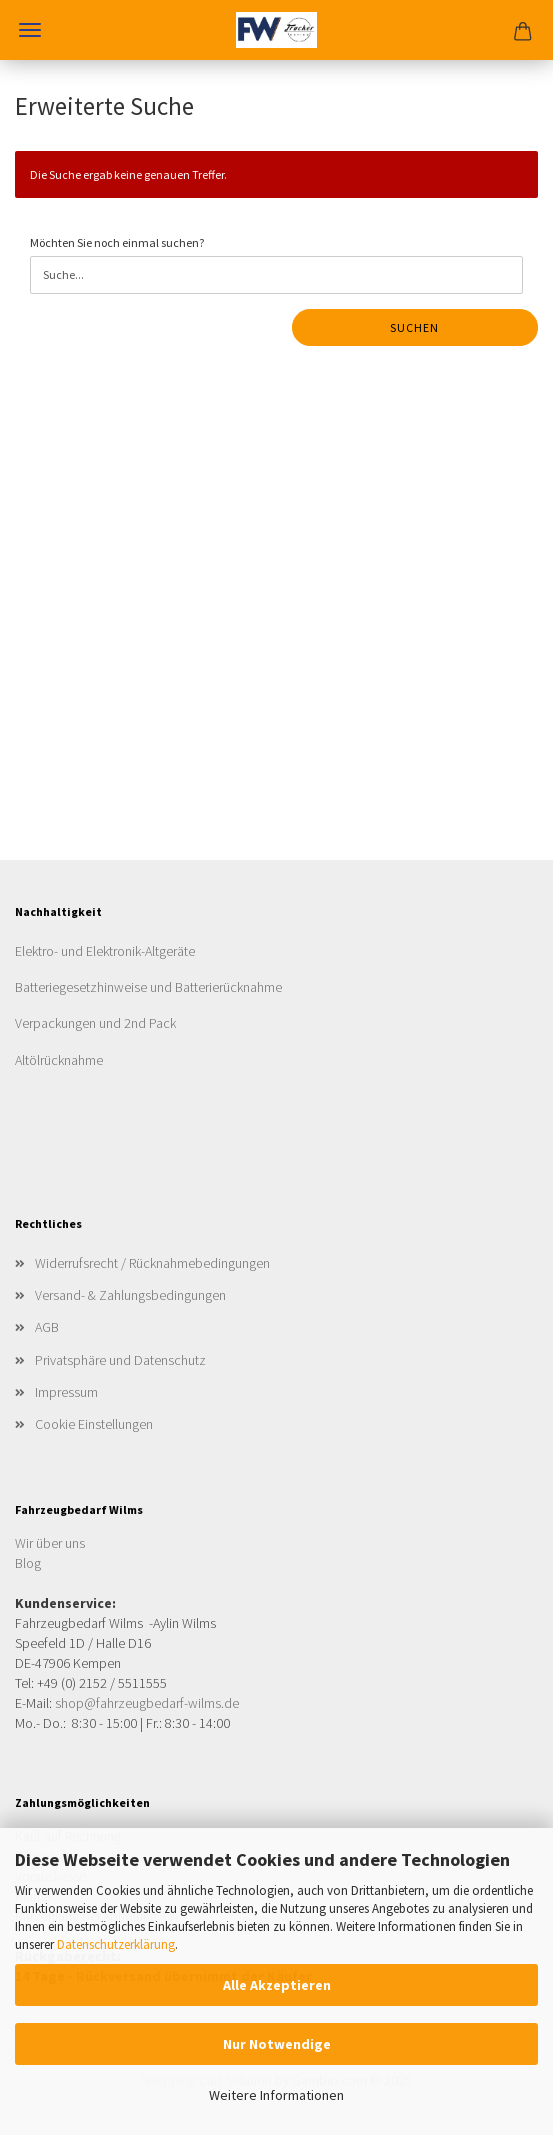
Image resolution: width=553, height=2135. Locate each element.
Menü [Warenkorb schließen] (30, 30)
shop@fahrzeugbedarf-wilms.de (147, 1703)
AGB (47, 1327)
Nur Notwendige (277, 2044)
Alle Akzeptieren (277, 1985)
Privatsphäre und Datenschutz (120, 1360)
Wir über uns (50, 1543)
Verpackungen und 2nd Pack (95, 1023)
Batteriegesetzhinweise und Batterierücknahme (148, 987)
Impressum (66, 1392)
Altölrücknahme (59, 1060)
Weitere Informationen (276, 2095)
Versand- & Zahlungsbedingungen (130, 1295)
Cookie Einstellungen (94, 1424)
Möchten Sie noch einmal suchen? (117, 242)
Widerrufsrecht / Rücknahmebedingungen (152, 1263)
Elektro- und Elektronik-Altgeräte (105, 951)
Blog (28, 1563)
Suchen (414, 327)
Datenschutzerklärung (116, 1944)
